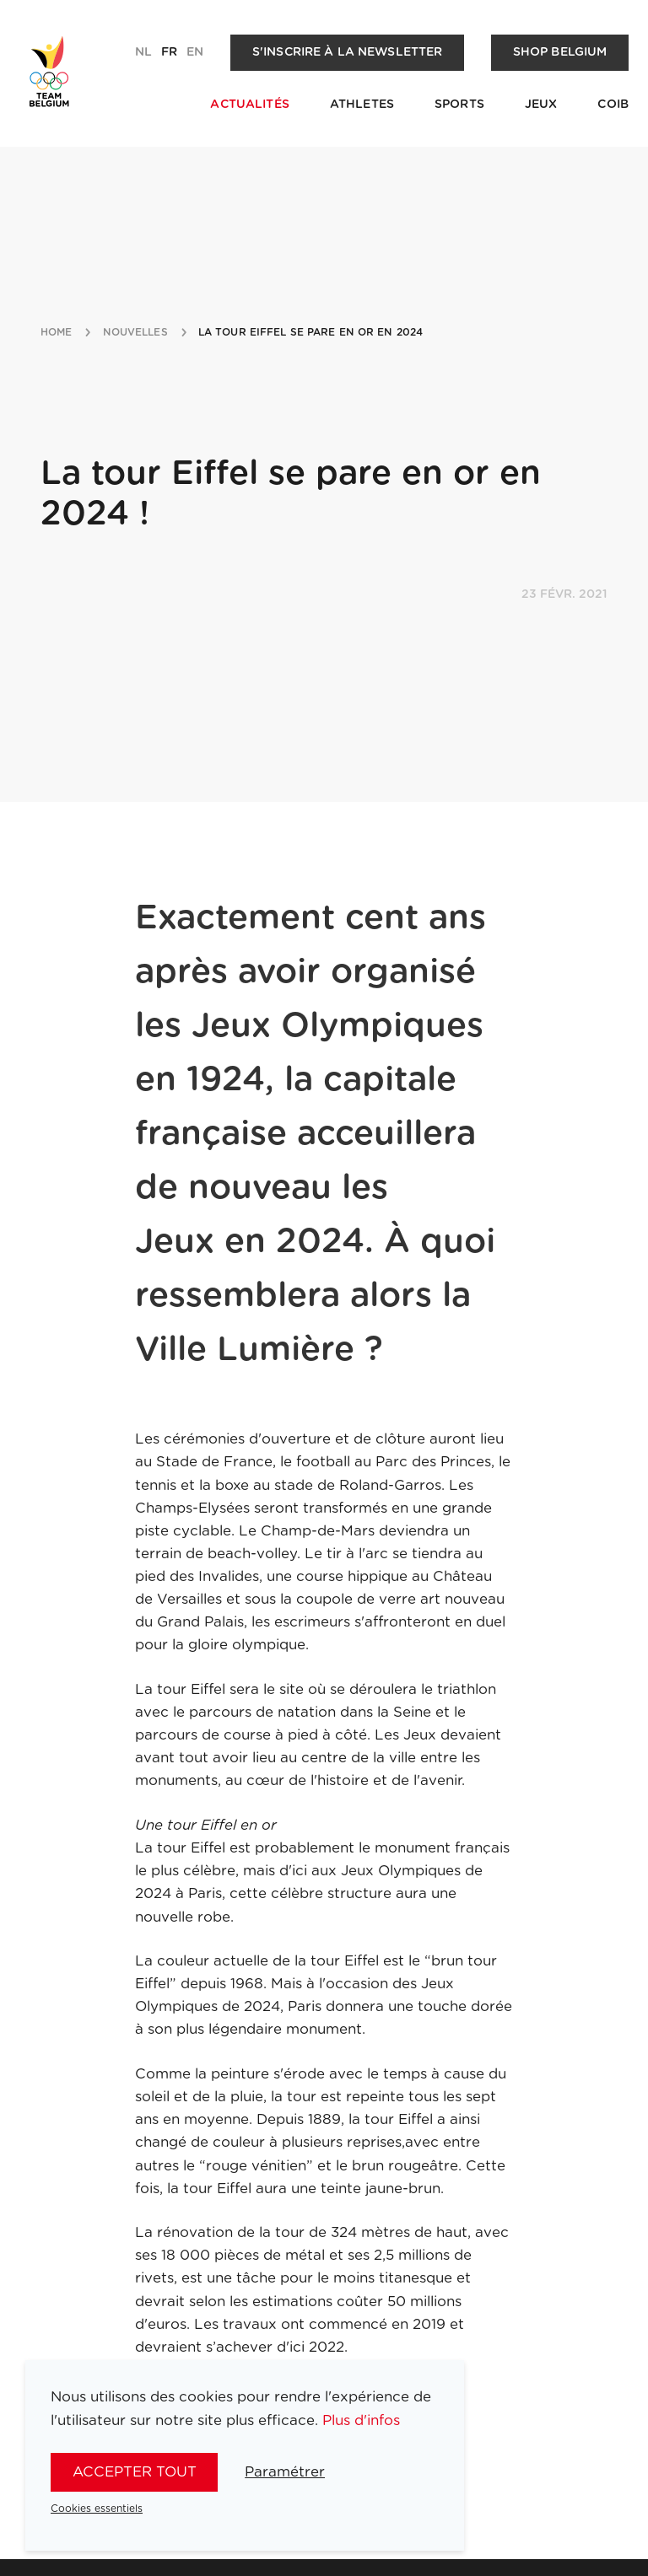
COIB (613, 104)
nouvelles (135, 332)
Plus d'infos (361, 2420)
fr (169, 52)
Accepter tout (135, 2472)
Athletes (362, 104)
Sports (459, 104)
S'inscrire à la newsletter (347, 52)
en (194, 52)
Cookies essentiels (97, 2508)
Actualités (249, 104)
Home (56, 332)
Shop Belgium (560, 52)
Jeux (541, 104)
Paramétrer (285, 2472)
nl (143, 52)
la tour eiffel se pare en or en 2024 (310, 332)
